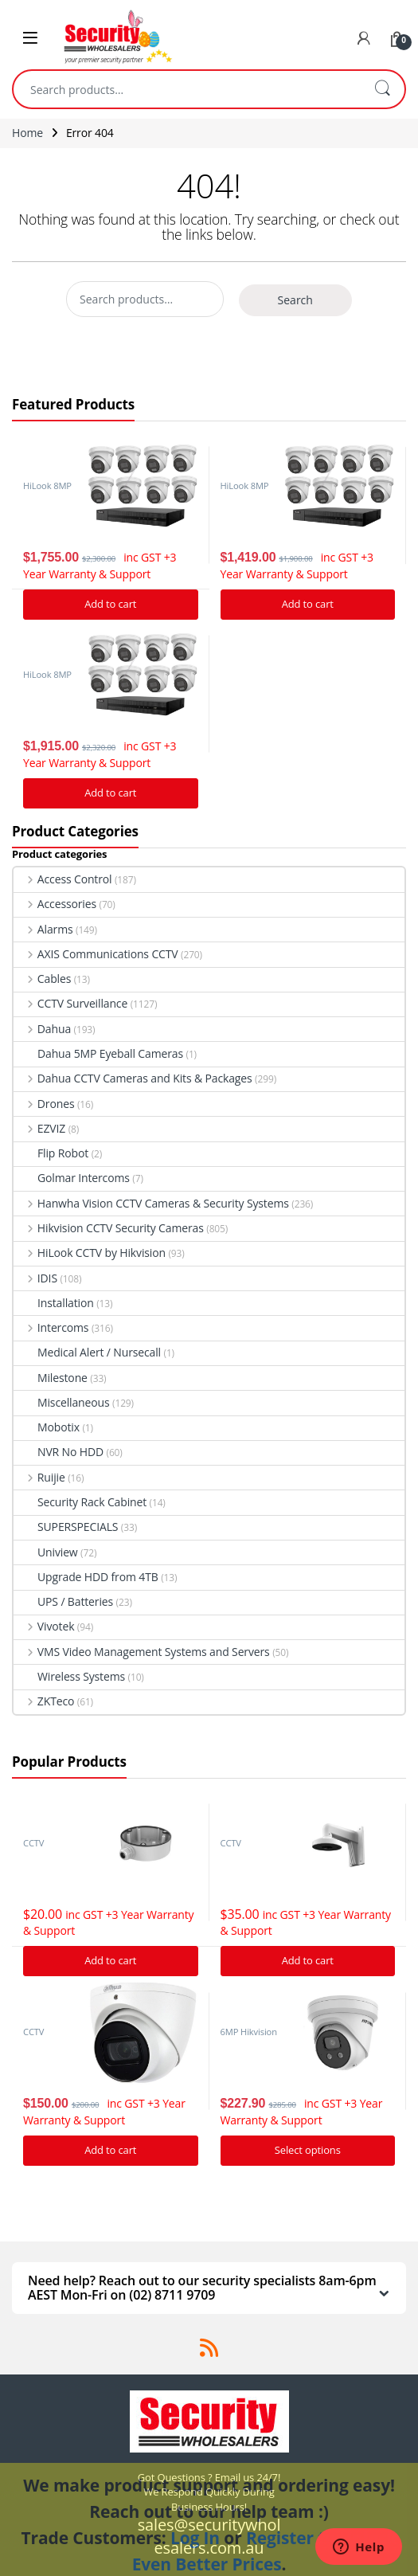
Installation (54, 1302)
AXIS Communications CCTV (96, 953)
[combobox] (187, 89)
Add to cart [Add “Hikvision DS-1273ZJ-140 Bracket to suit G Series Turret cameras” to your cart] (308, 1960)
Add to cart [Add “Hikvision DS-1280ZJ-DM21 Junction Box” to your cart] (110, 1960)
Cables (42, 978)
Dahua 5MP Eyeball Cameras (98, 1053)
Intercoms (51, 1327)
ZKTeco (44, 1701)
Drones (44, 1103)
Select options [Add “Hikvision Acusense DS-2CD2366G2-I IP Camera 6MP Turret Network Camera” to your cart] (308, 2150)
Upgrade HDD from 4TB (86, 1576)
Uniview (46, 1552)
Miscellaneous (62, 1402)
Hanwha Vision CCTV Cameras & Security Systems (151, 1203)
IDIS (35, 1278)
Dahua (42, 1028)
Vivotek (44, 1626)
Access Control (62, 879)
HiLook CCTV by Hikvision (90, 1252)
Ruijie (39, 1477)
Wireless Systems (69, 1676)
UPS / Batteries (63, 1601)
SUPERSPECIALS (66, 1526)
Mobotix (47, 1427)
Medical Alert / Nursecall (87, 1352)
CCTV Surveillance (70, 1003)
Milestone (51, 1377)
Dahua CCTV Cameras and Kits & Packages (133, 1078)
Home (27, 132)
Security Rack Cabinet (80, 1501)
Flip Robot (51, 1153)
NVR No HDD (59, 1451)
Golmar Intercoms (72, 1177)
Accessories (55, 903)
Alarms (43, 929)
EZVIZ (39, 1128)
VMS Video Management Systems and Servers (142, 1651)
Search (382, 89)
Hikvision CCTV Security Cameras (109, 1227)
